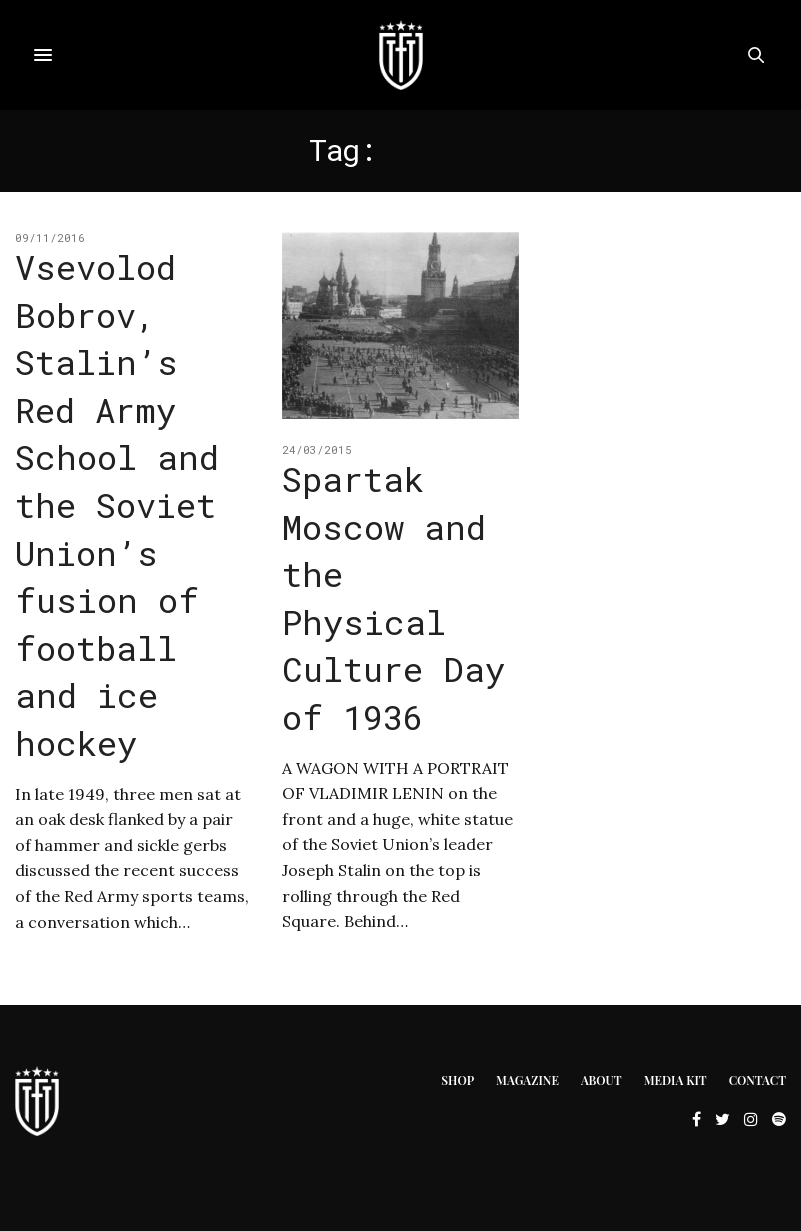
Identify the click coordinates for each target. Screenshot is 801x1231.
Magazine (527, 1080)
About (601, 1080)
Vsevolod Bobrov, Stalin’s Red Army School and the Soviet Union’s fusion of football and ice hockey (117, 504)
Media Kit (675, 1080)
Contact (757, 1080)
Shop (457, 1080)
